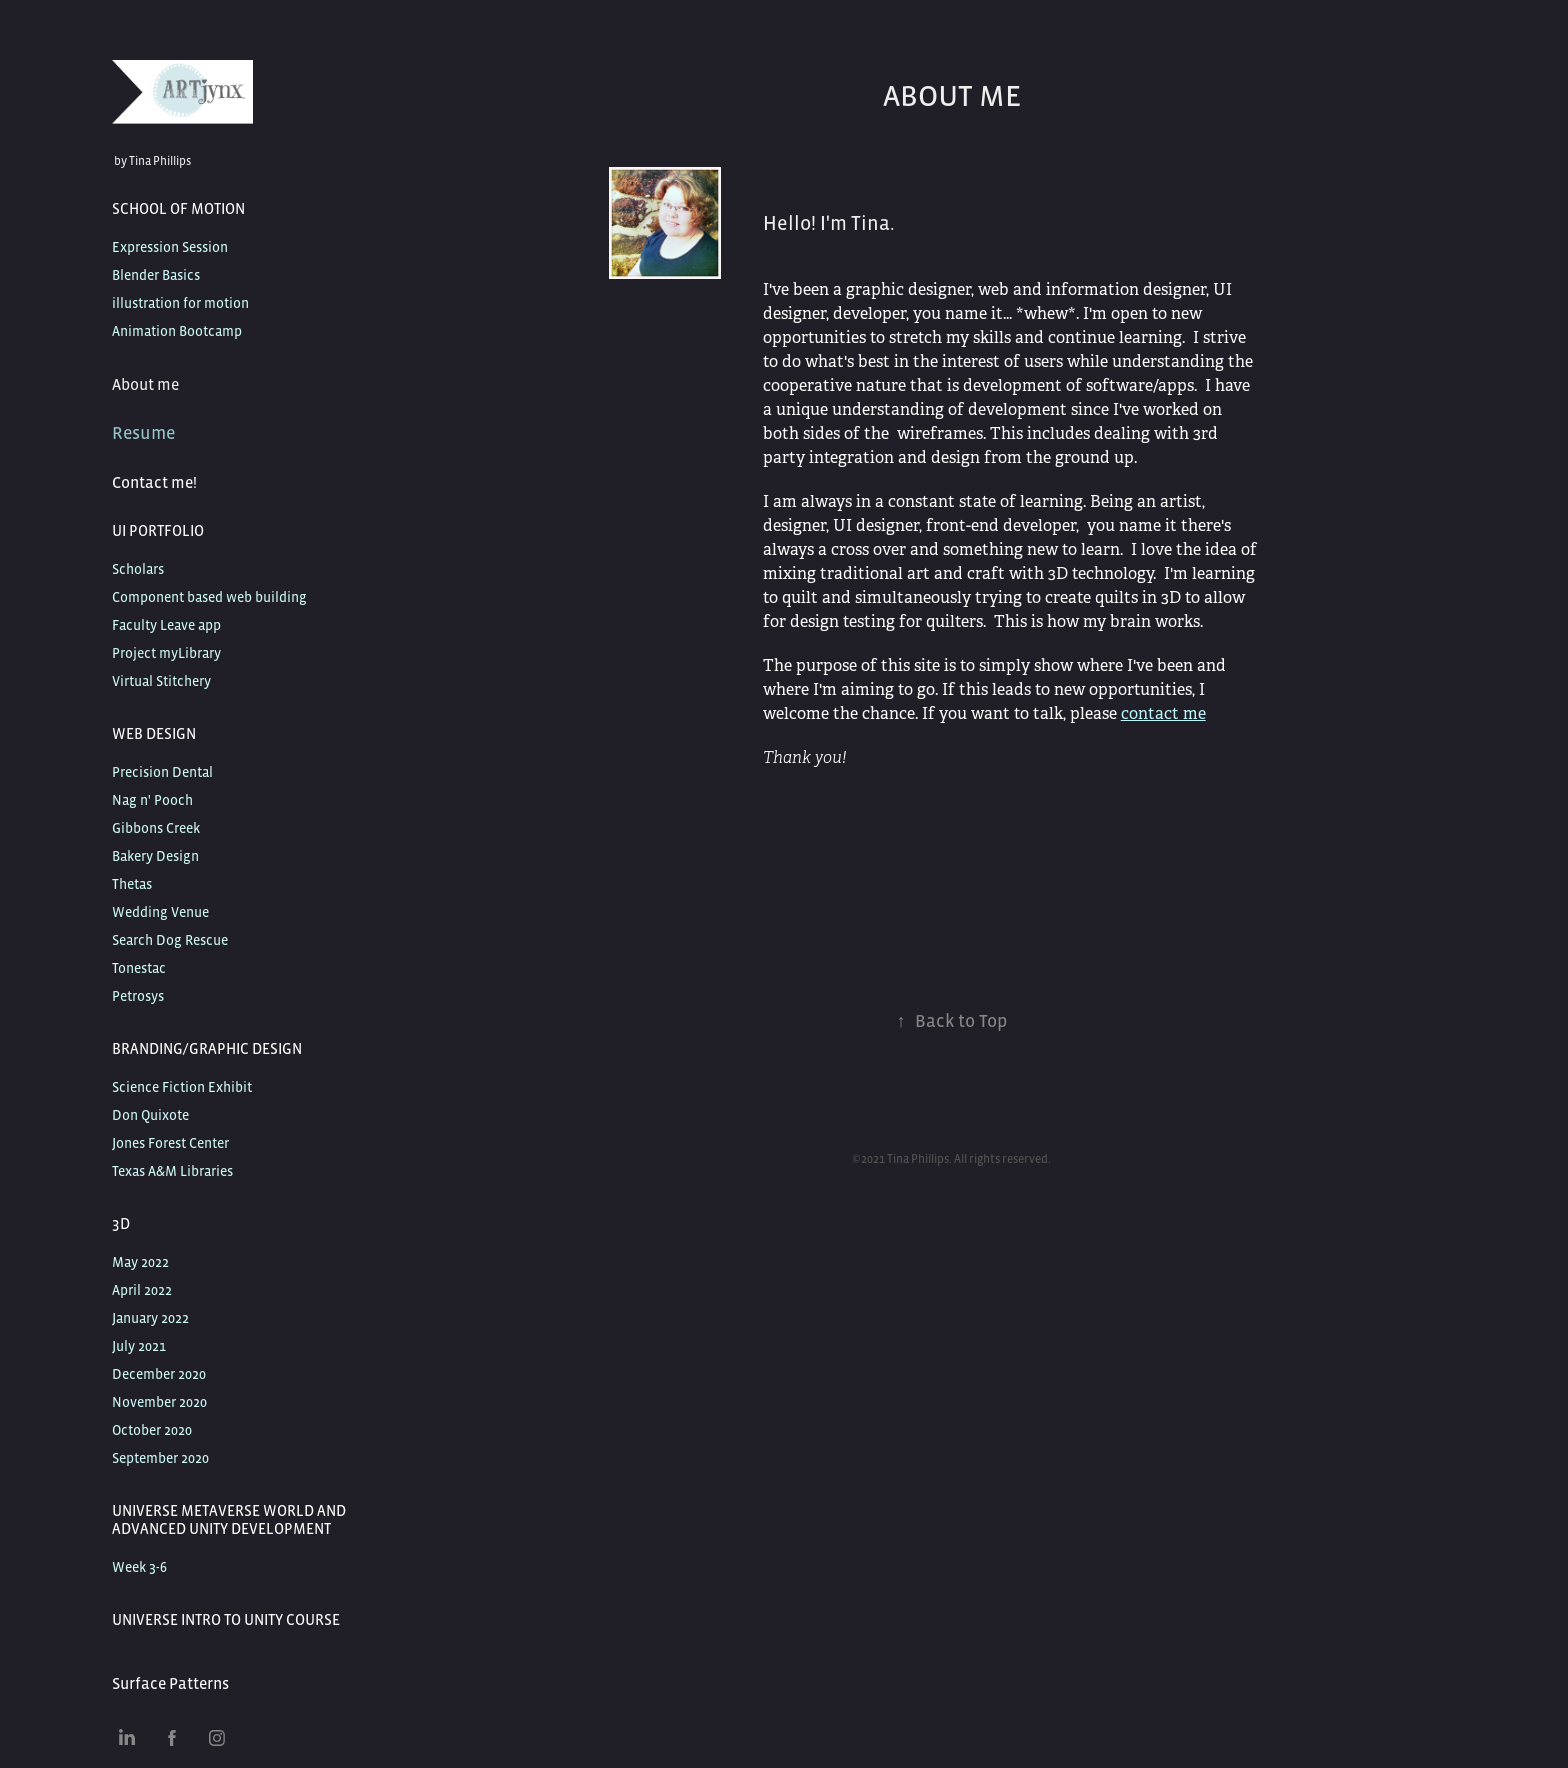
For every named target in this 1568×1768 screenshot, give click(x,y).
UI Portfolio (158, 530)
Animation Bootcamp (177, 331)
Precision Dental (162, 772)
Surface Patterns (170, 1683)
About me (145, 384)
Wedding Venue (160, 912)
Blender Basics (156, 275)
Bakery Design (155, 856)
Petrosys (138, 996)
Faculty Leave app (166, 625)
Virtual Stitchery (161, 681)
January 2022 (150, 1318)
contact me (1163, 713)
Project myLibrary (166, 653)
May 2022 (140, 1262)
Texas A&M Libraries (172, 1171)
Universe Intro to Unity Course (226, 1619)
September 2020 (160, 1458)
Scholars (138, 569)
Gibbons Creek (156, 828)
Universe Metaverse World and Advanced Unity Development (229, 1519)
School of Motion (178, 208)
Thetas (132, 884)
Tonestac (139, 968)
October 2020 (152, 1430)
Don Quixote (150, 1115)
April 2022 (142, 1290)
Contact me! (154, 482)
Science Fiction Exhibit (182, 1087)
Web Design (154, 733)
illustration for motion (180, 303)
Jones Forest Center (170, 1143)
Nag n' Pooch (152, 800)
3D (121, 1223)
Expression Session (170, 247)
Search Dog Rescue (170, 940)
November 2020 (159, 1402)
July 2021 (139, 1346)
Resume (143, 433)
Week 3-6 (139, 1567)
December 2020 (159, 1374)
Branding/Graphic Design (207, 1048)
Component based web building (209, 597)
